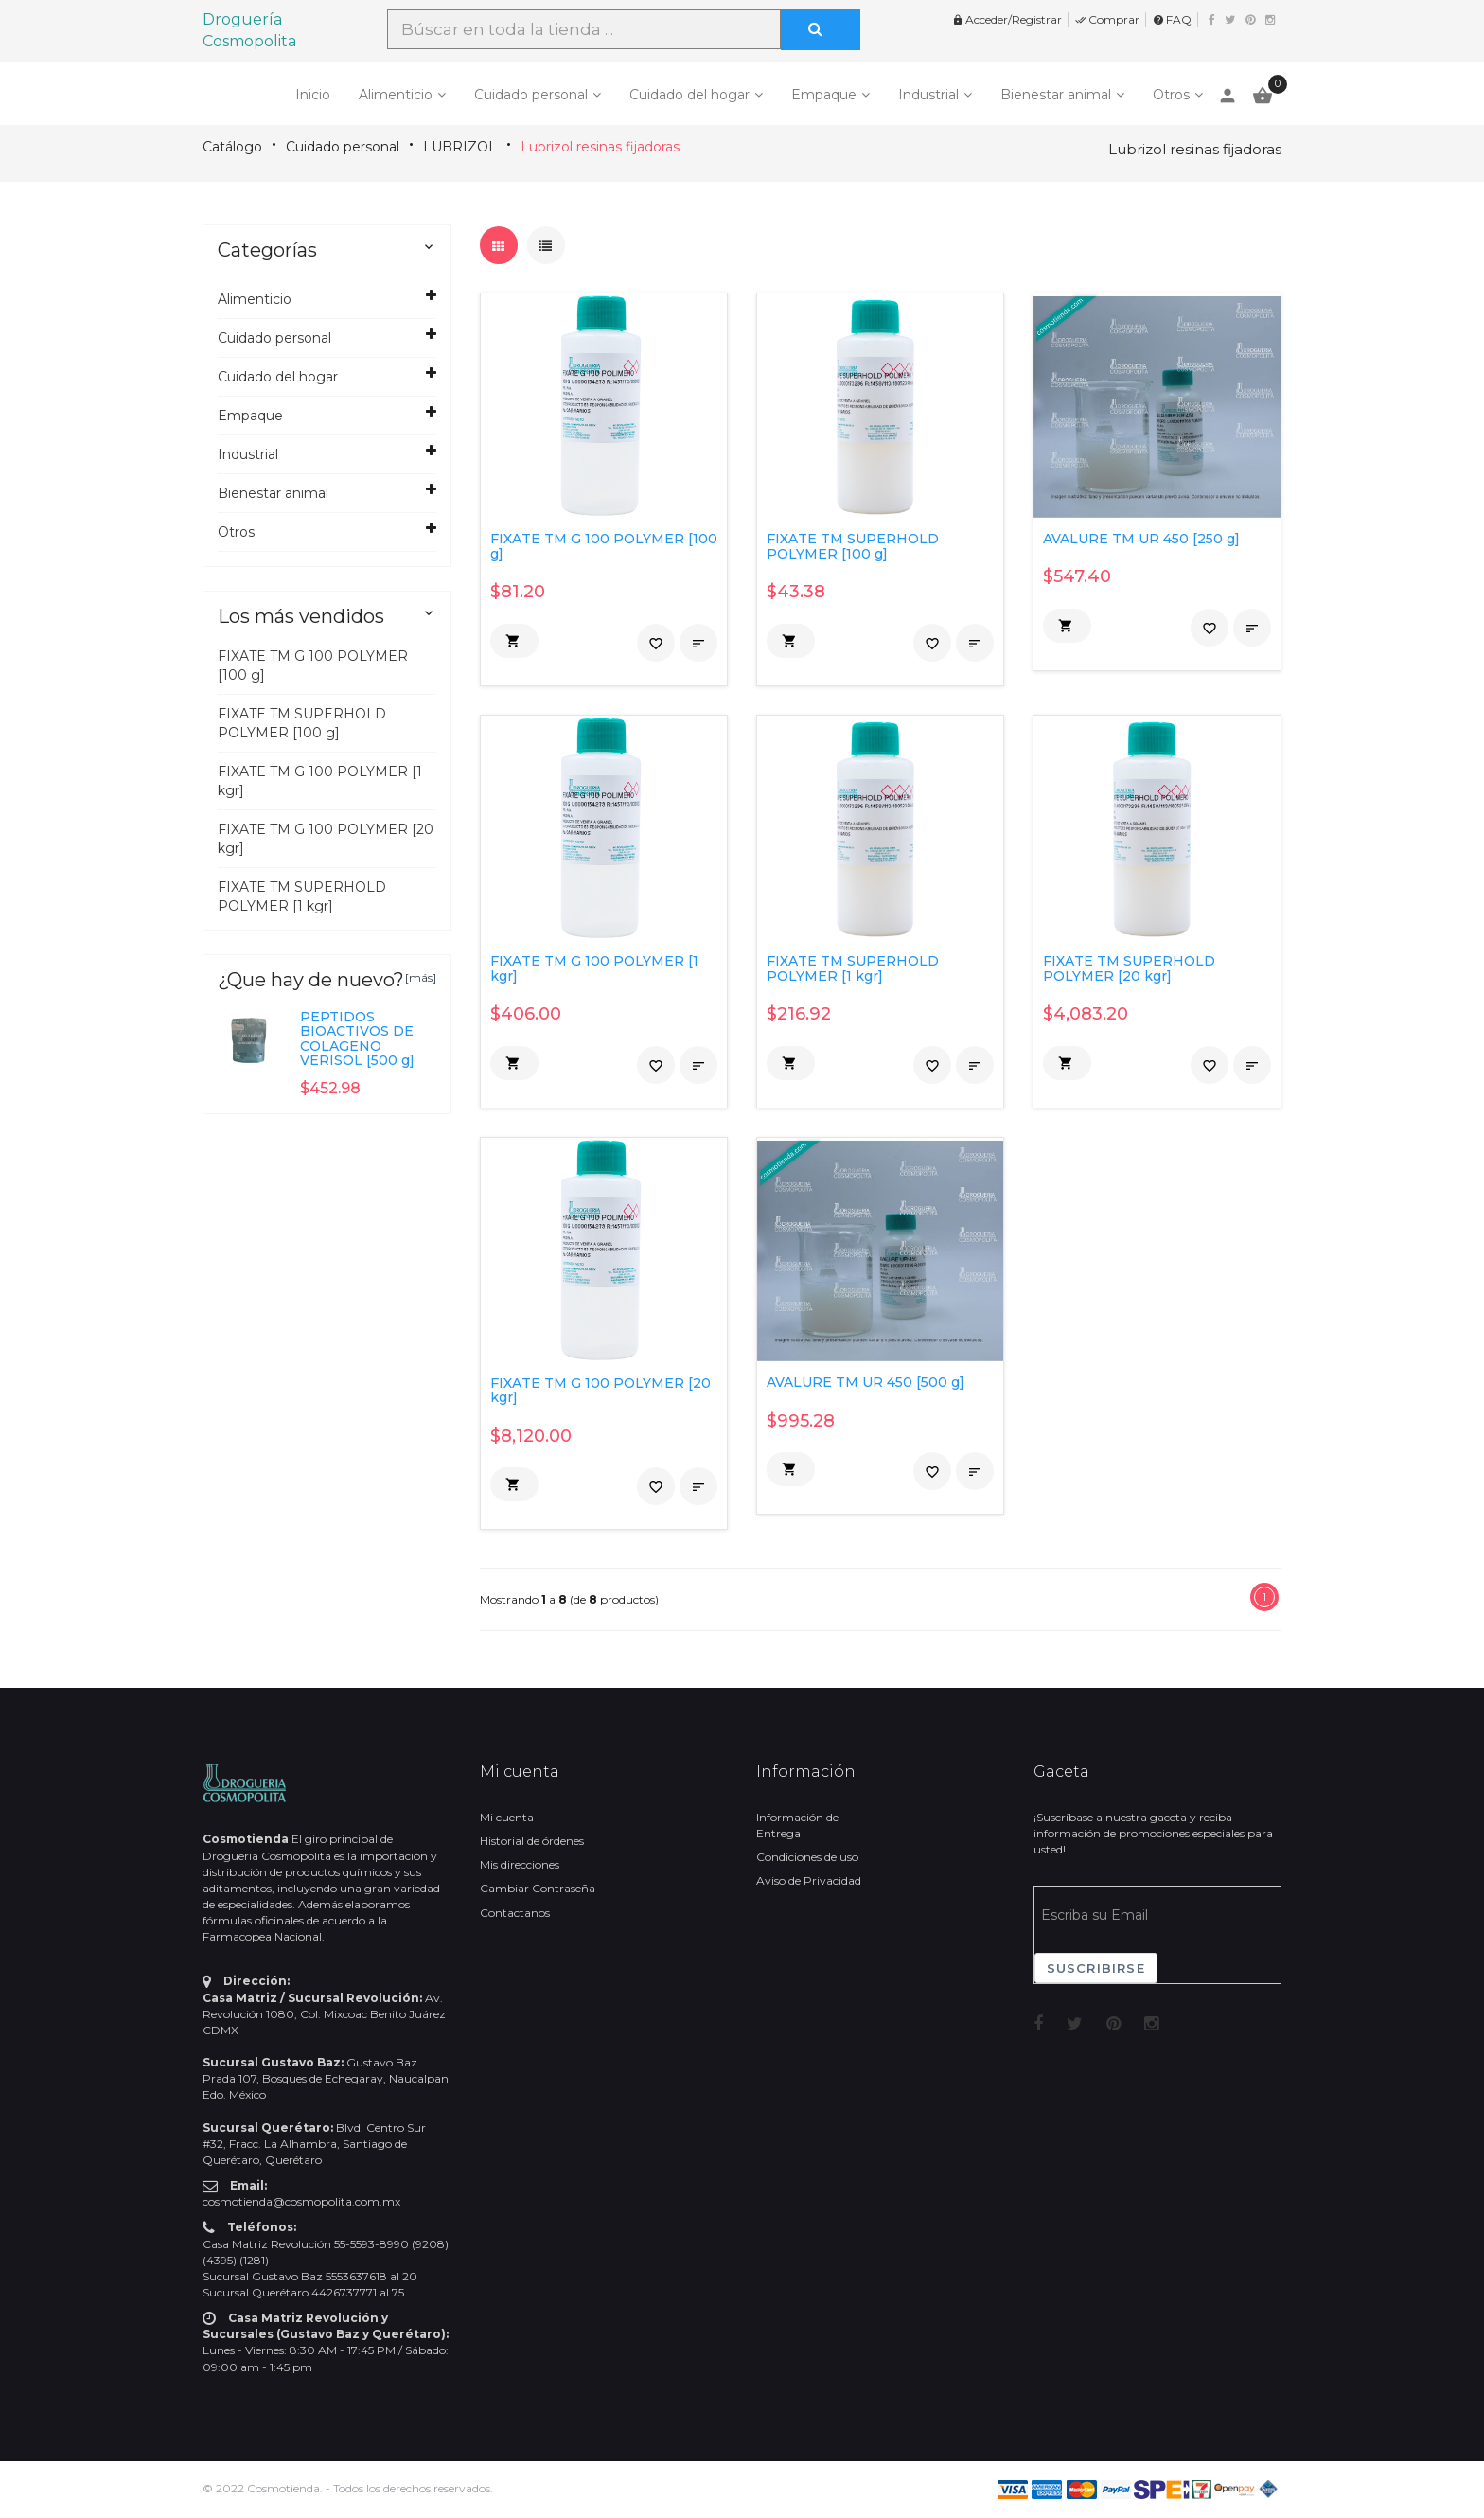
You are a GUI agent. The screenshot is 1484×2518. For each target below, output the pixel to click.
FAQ (1172, 19)
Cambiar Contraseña (537, 1888)
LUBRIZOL (460, 146)
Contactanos (515, 1913)
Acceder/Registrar (1007, 19)
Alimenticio (396, 94)
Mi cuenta (507, 1817)
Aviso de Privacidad (808, 1880)
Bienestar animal (1055, 94)
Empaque (824, 94)
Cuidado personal (531, 94)
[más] (420, 977)
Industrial (928, 94)
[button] (514, 641)
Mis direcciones (519, 1864)
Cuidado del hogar (689, 94)
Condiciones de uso (807, 1857)
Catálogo (232, 146)
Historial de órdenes (532, 1841)
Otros (1171, 94)
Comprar (1107, 19)
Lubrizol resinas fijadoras (600, 146)
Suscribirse (1096, 1968)
